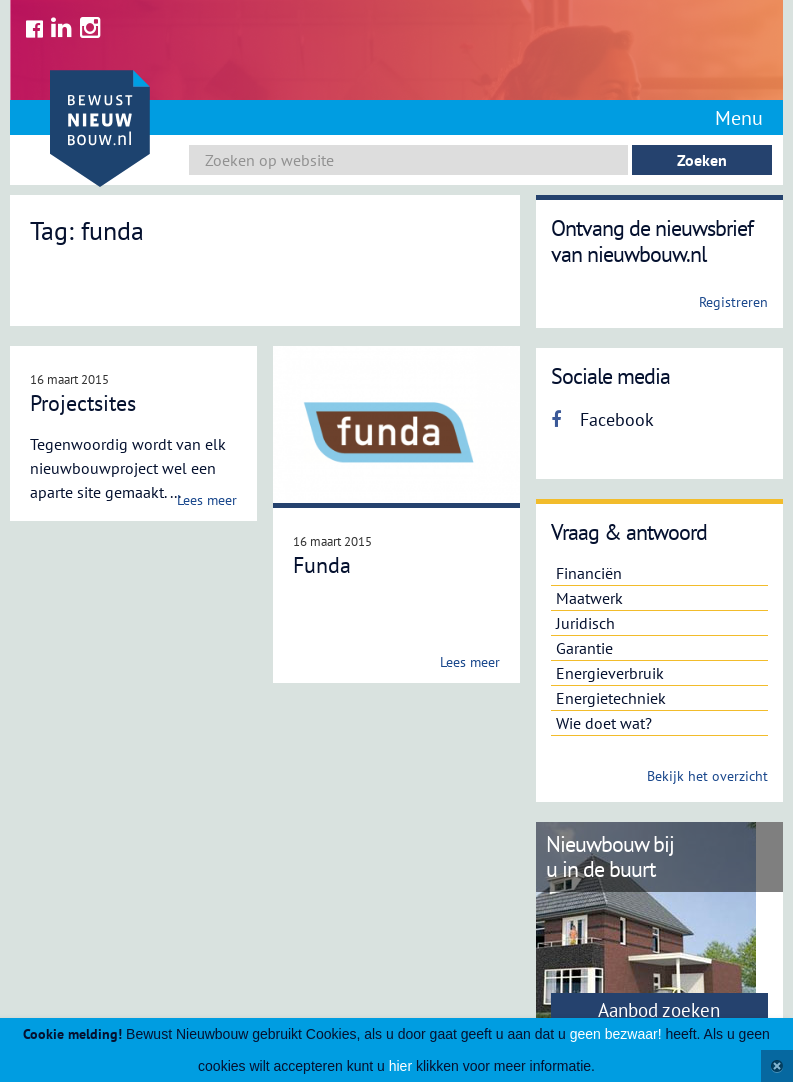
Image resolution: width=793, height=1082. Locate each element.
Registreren (733, 302)
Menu (739, 118)
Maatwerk (589, 598)
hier (400, 1066)
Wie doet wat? (604, 723)
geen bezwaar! (616, 1034)
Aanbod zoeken (659, 1010)
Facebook (602, 419)
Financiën (589, 573)
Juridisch (585, 623)
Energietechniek (611, 698)
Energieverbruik (610, 673)
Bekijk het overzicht (707, 776)
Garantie (584, 648)
